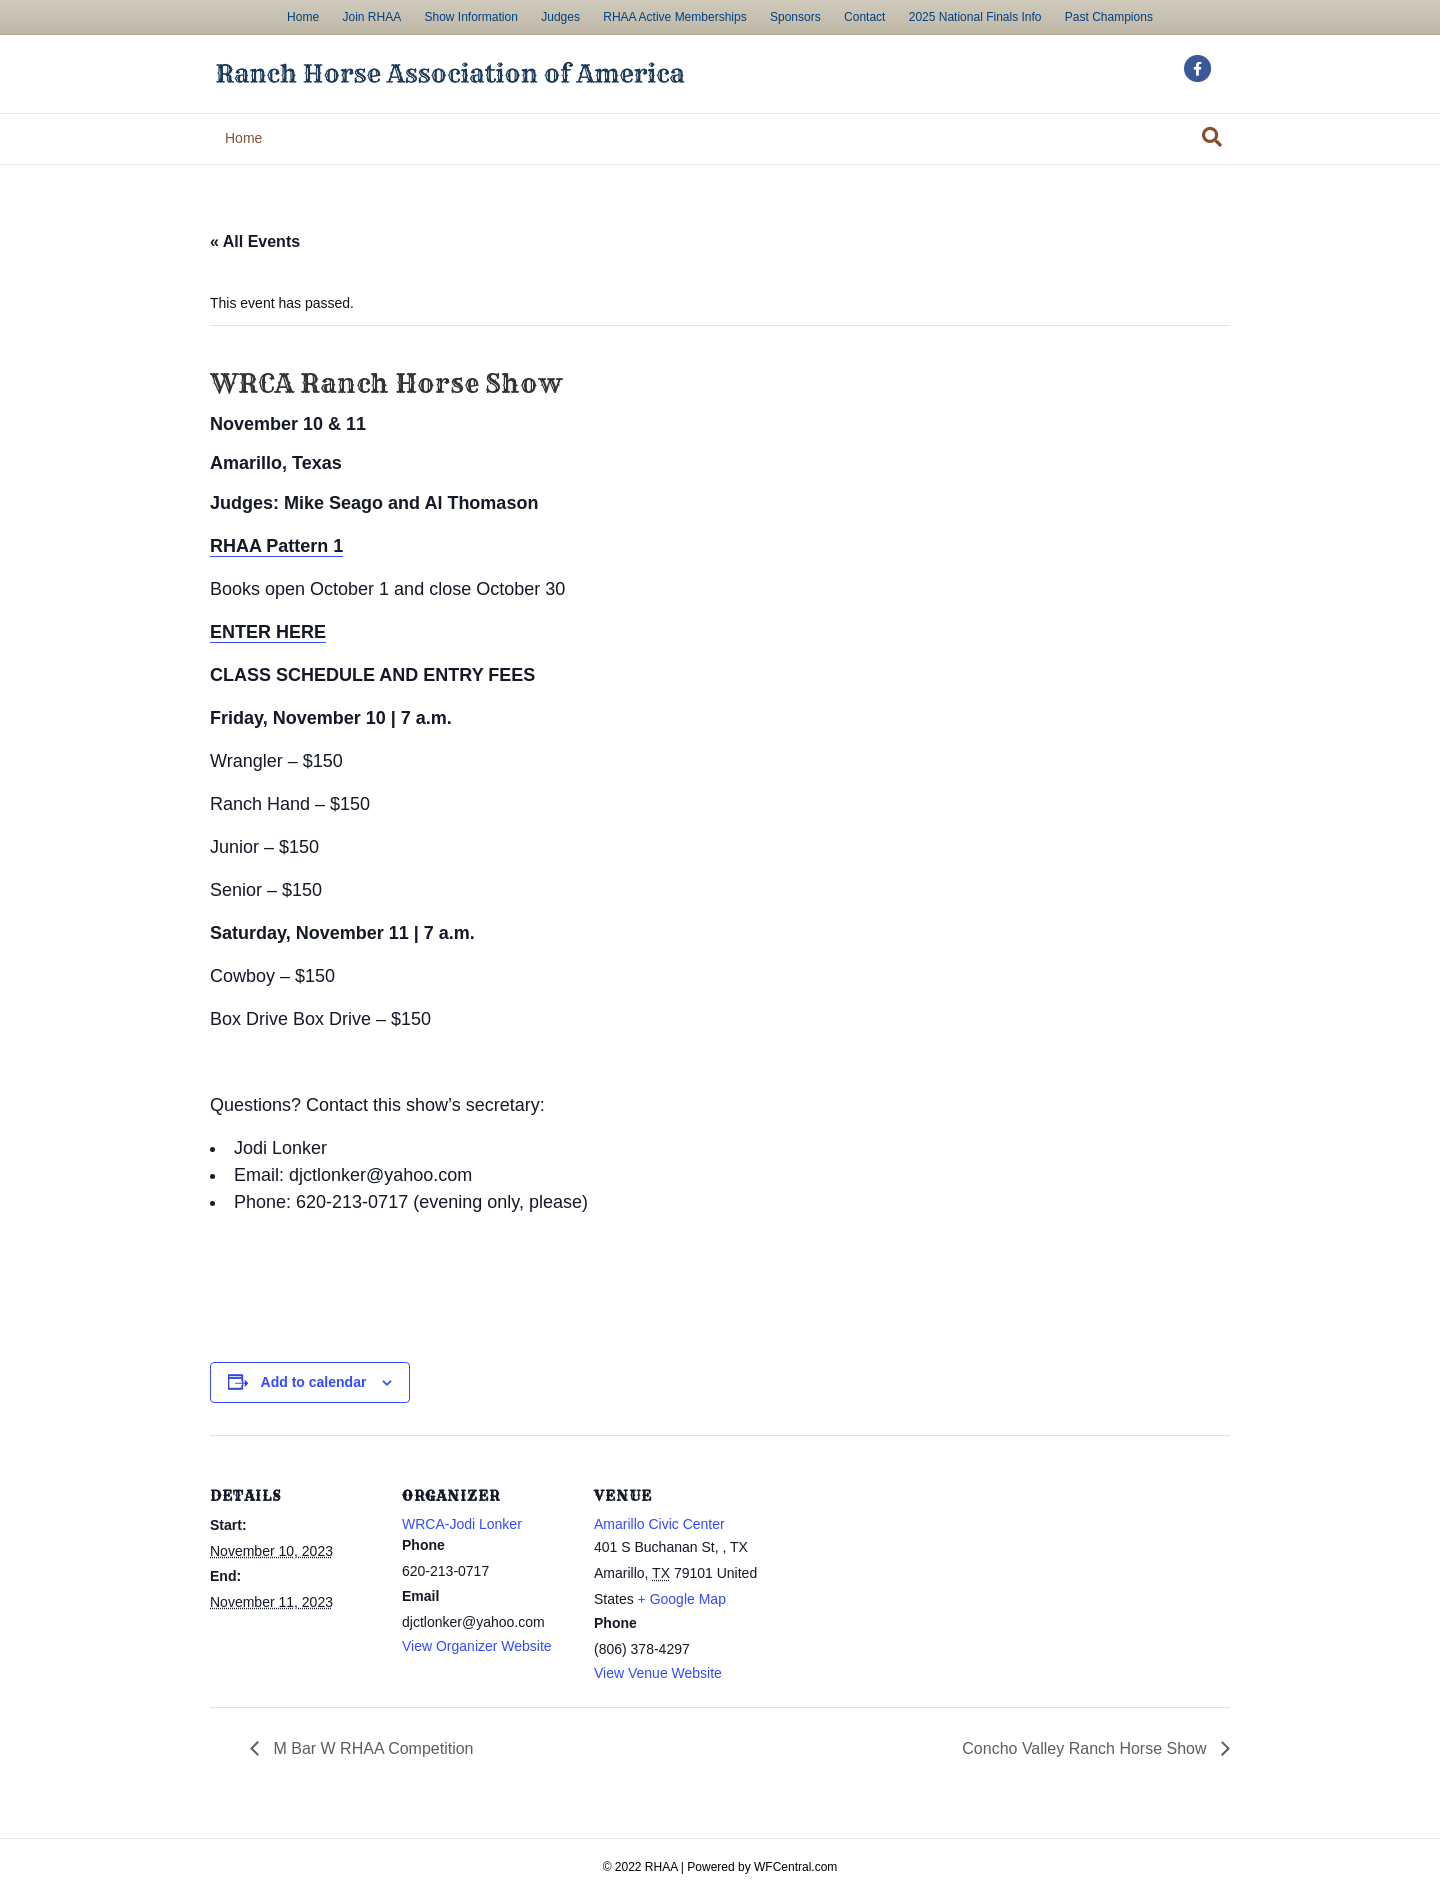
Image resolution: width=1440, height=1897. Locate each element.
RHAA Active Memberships (674, 17)
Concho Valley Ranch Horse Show (1086, 1748)
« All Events (255, 241)
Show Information (470, 17)
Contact (864, 17)
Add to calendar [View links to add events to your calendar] (314, 1382)
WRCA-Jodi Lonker (462, 1524)
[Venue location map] (891, 1572)
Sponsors (795, 17)
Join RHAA (371, 17)
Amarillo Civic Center (659, 1524)
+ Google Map (682, 1599)
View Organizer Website (477, 1646)
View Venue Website (658, 1673)
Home (303, 17)
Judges (560, 17)
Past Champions (1109, 17)
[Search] (1212, 137)
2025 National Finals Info (975, 17)
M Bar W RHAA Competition (371, 1748)
